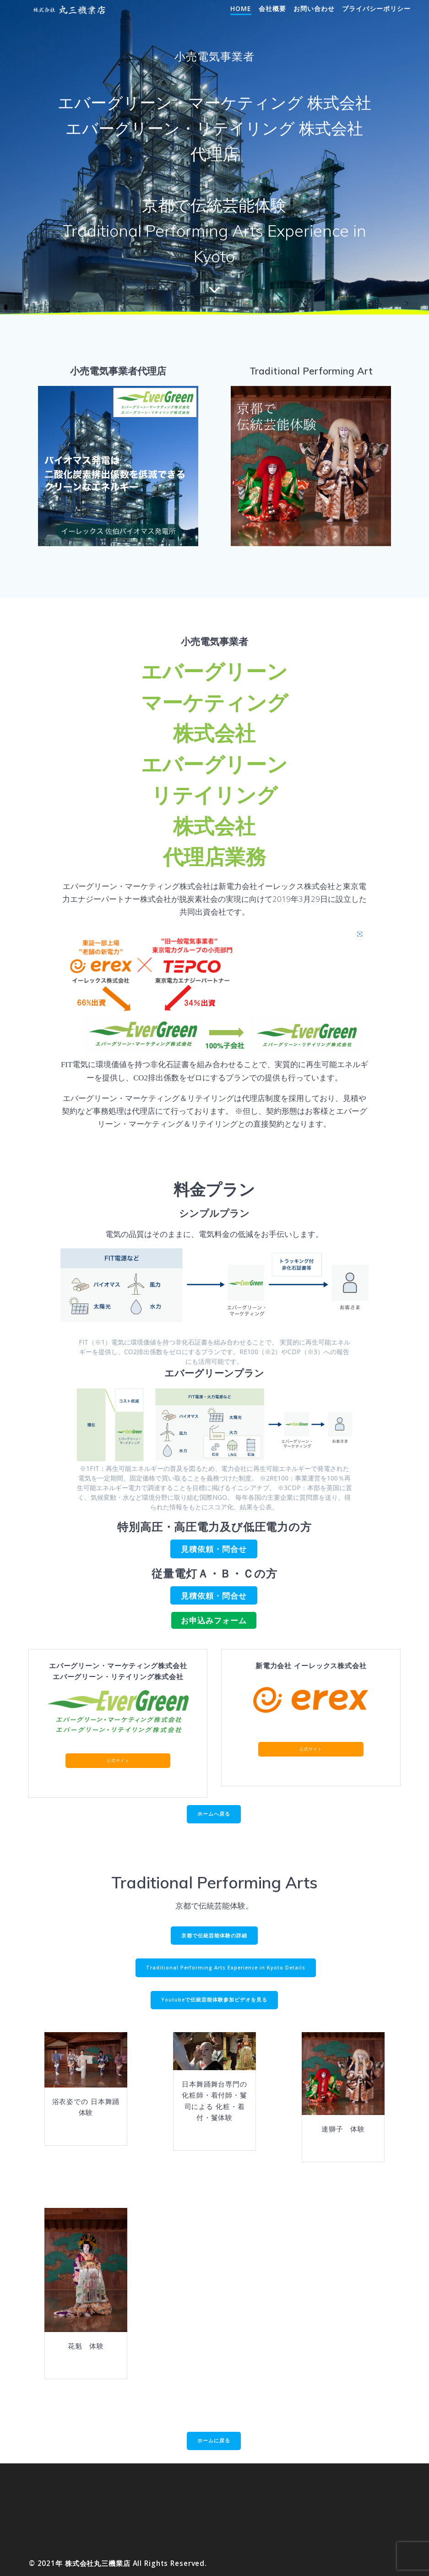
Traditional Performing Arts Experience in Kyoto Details (225, 1967)
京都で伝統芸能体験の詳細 (214, 1935)
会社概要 (272, 8)
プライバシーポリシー (376, 8)
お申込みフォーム (214, 1620)
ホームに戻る (213, 2440)
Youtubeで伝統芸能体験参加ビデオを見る (214, 1999)
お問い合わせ (314, 8)
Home (240, 8)
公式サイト (118, 1760)
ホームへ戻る (213, 1814)
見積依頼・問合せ (214, 1549)
